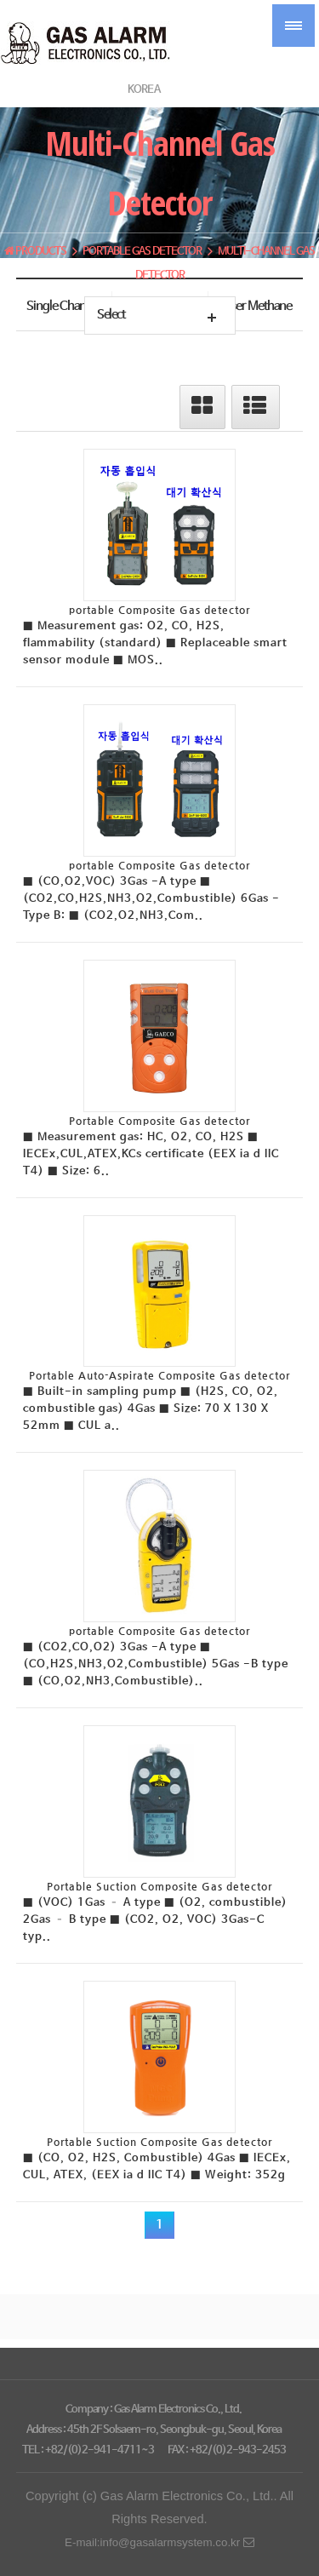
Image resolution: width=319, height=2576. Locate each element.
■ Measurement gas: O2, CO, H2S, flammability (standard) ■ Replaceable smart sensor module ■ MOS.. (155, 643)
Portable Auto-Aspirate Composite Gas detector (159, 1375)
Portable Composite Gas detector (159, 1121)
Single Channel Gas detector (63, 310)
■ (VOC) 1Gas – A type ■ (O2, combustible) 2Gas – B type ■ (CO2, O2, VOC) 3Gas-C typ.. (155, 1919)
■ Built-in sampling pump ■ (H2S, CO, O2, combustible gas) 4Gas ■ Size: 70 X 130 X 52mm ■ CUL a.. (150, 1409)
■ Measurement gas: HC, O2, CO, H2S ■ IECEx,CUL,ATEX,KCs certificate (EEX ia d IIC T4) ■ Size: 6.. (151, 1154)
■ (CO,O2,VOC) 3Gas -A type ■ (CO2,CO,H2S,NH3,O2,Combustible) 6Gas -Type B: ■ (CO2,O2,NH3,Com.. (151, 898)
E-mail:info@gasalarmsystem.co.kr (159, 2542)
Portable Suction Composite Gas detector (159, 1886)
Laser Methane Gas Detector (255, 310)
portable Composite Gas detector (159, 610)
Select (110, 315)
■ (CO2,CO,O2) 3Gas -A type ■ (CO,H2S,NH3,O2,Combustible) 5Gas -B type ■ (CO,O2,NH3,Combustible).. (155, 1664)
